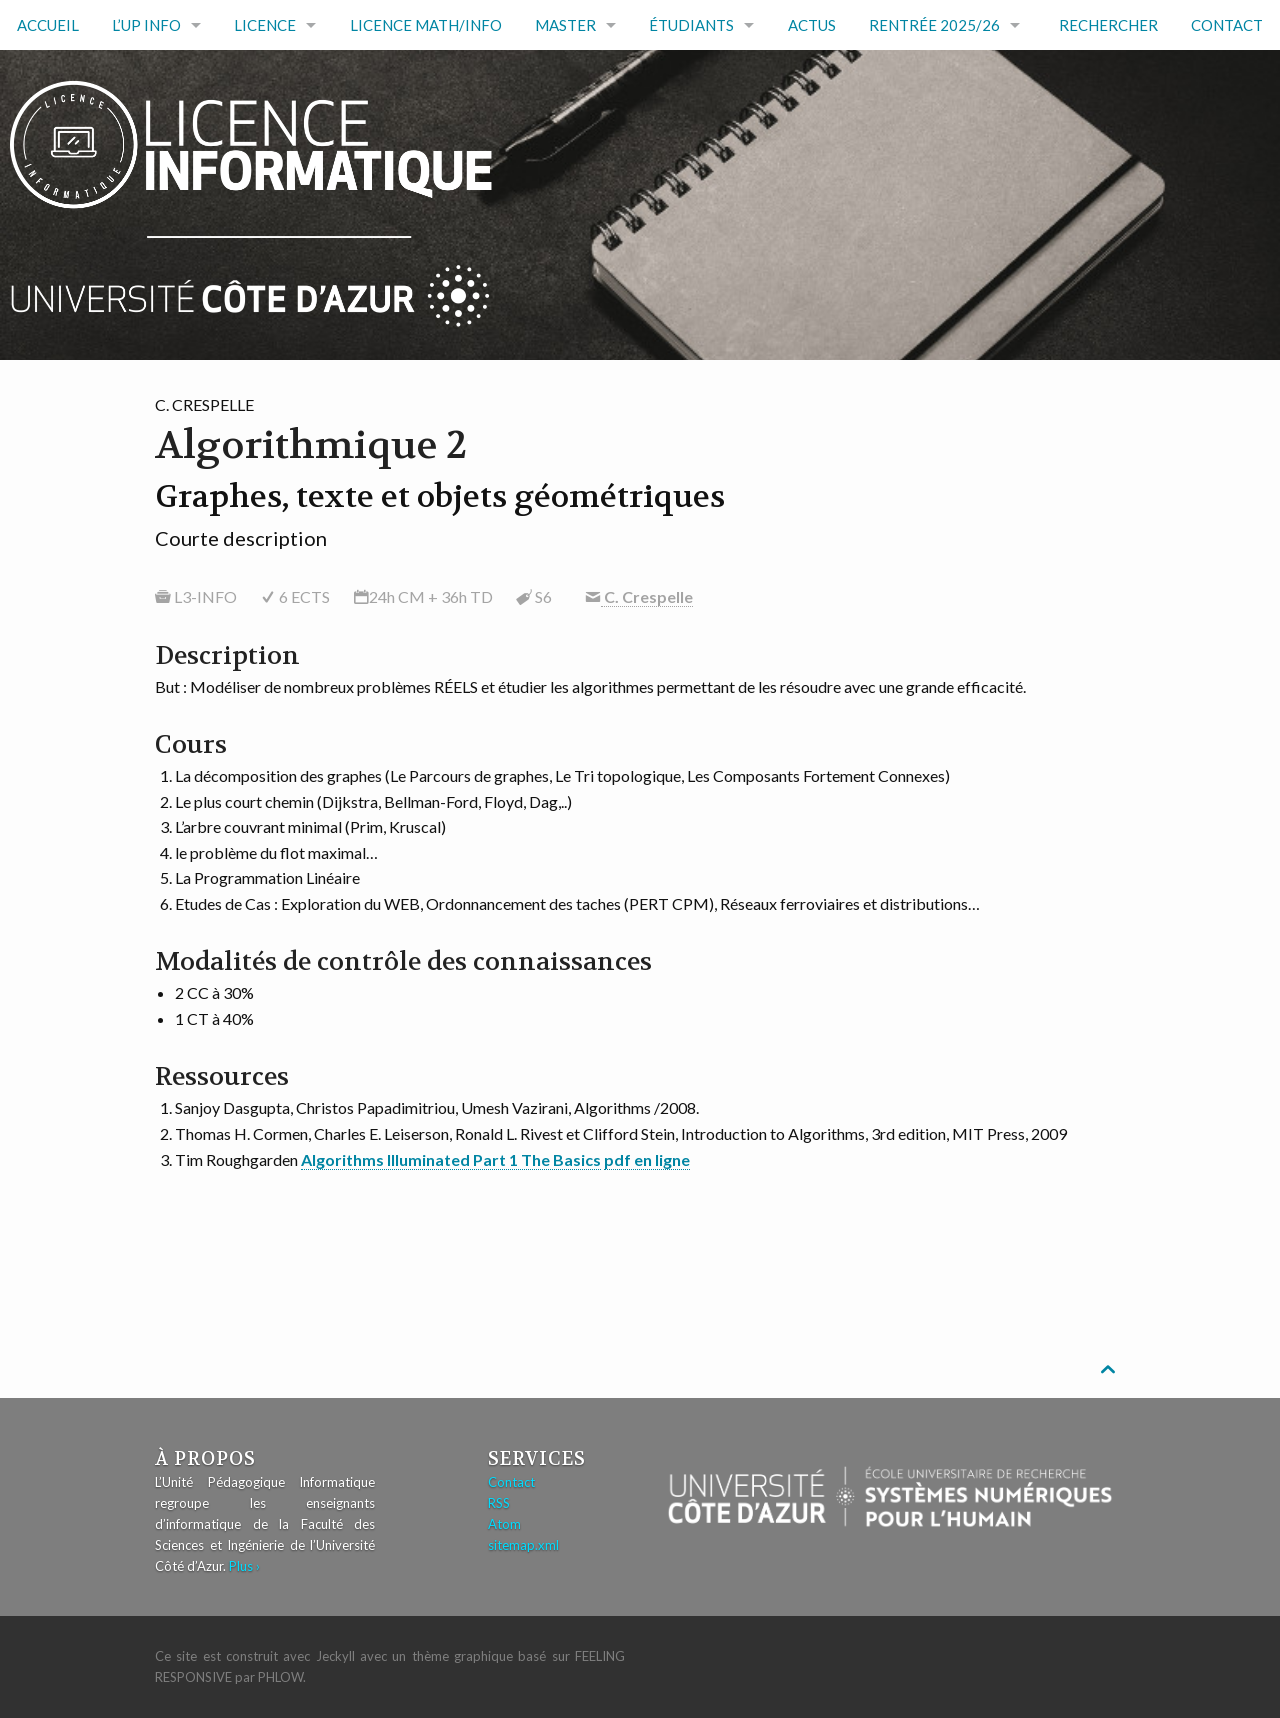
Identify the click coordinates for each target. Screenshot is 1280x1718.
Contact (1227, 25)
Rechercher (1108, 25)
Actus (812, 25)
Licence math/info (426, 25)
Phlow (280, 1677)
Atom (504, 1524)
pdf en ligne (647, 1159)
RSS (499, 1503)
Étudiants (691, 25)
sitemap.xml (523, 1545)
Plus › (244, 1566)
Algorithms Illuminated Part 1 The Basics (451, 1159)
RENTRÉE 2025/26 (934, 25)
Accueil (48, 25)
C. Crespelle (647, 596)
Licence (265, 25)
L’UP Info (146, 25)
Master (565, 25)
